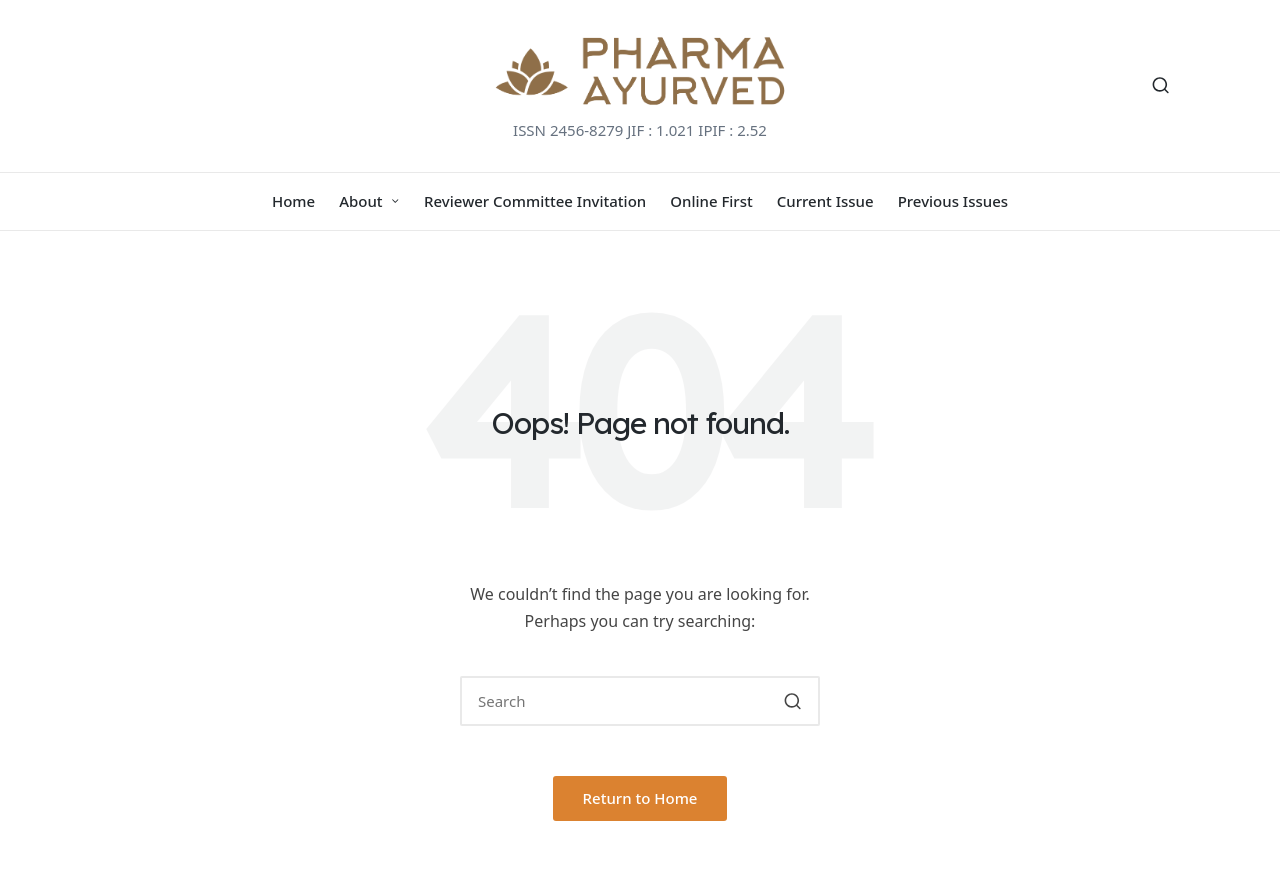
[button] (792, 701)
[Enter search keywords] (640, 701)
